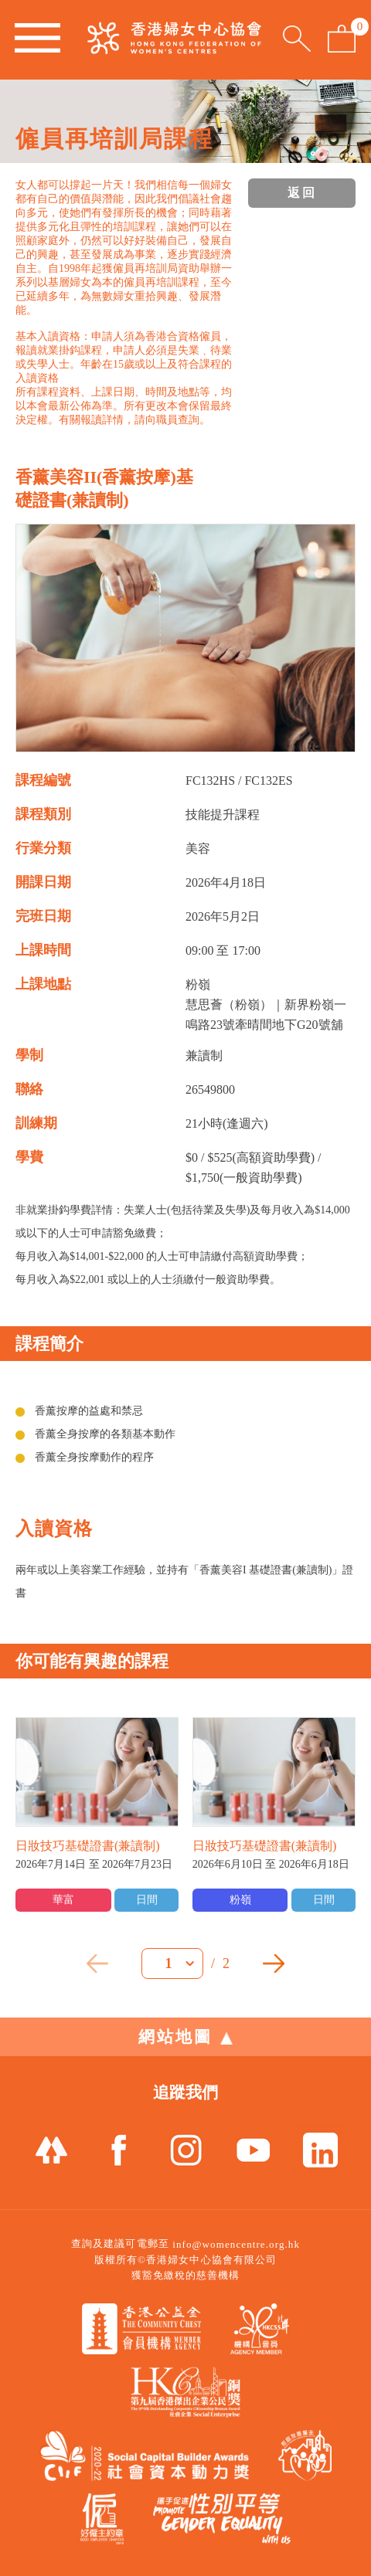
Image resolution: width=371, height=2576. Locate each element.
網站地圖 (185, 2037)
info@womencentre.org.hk (236, 2244)
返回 (302, 192)
